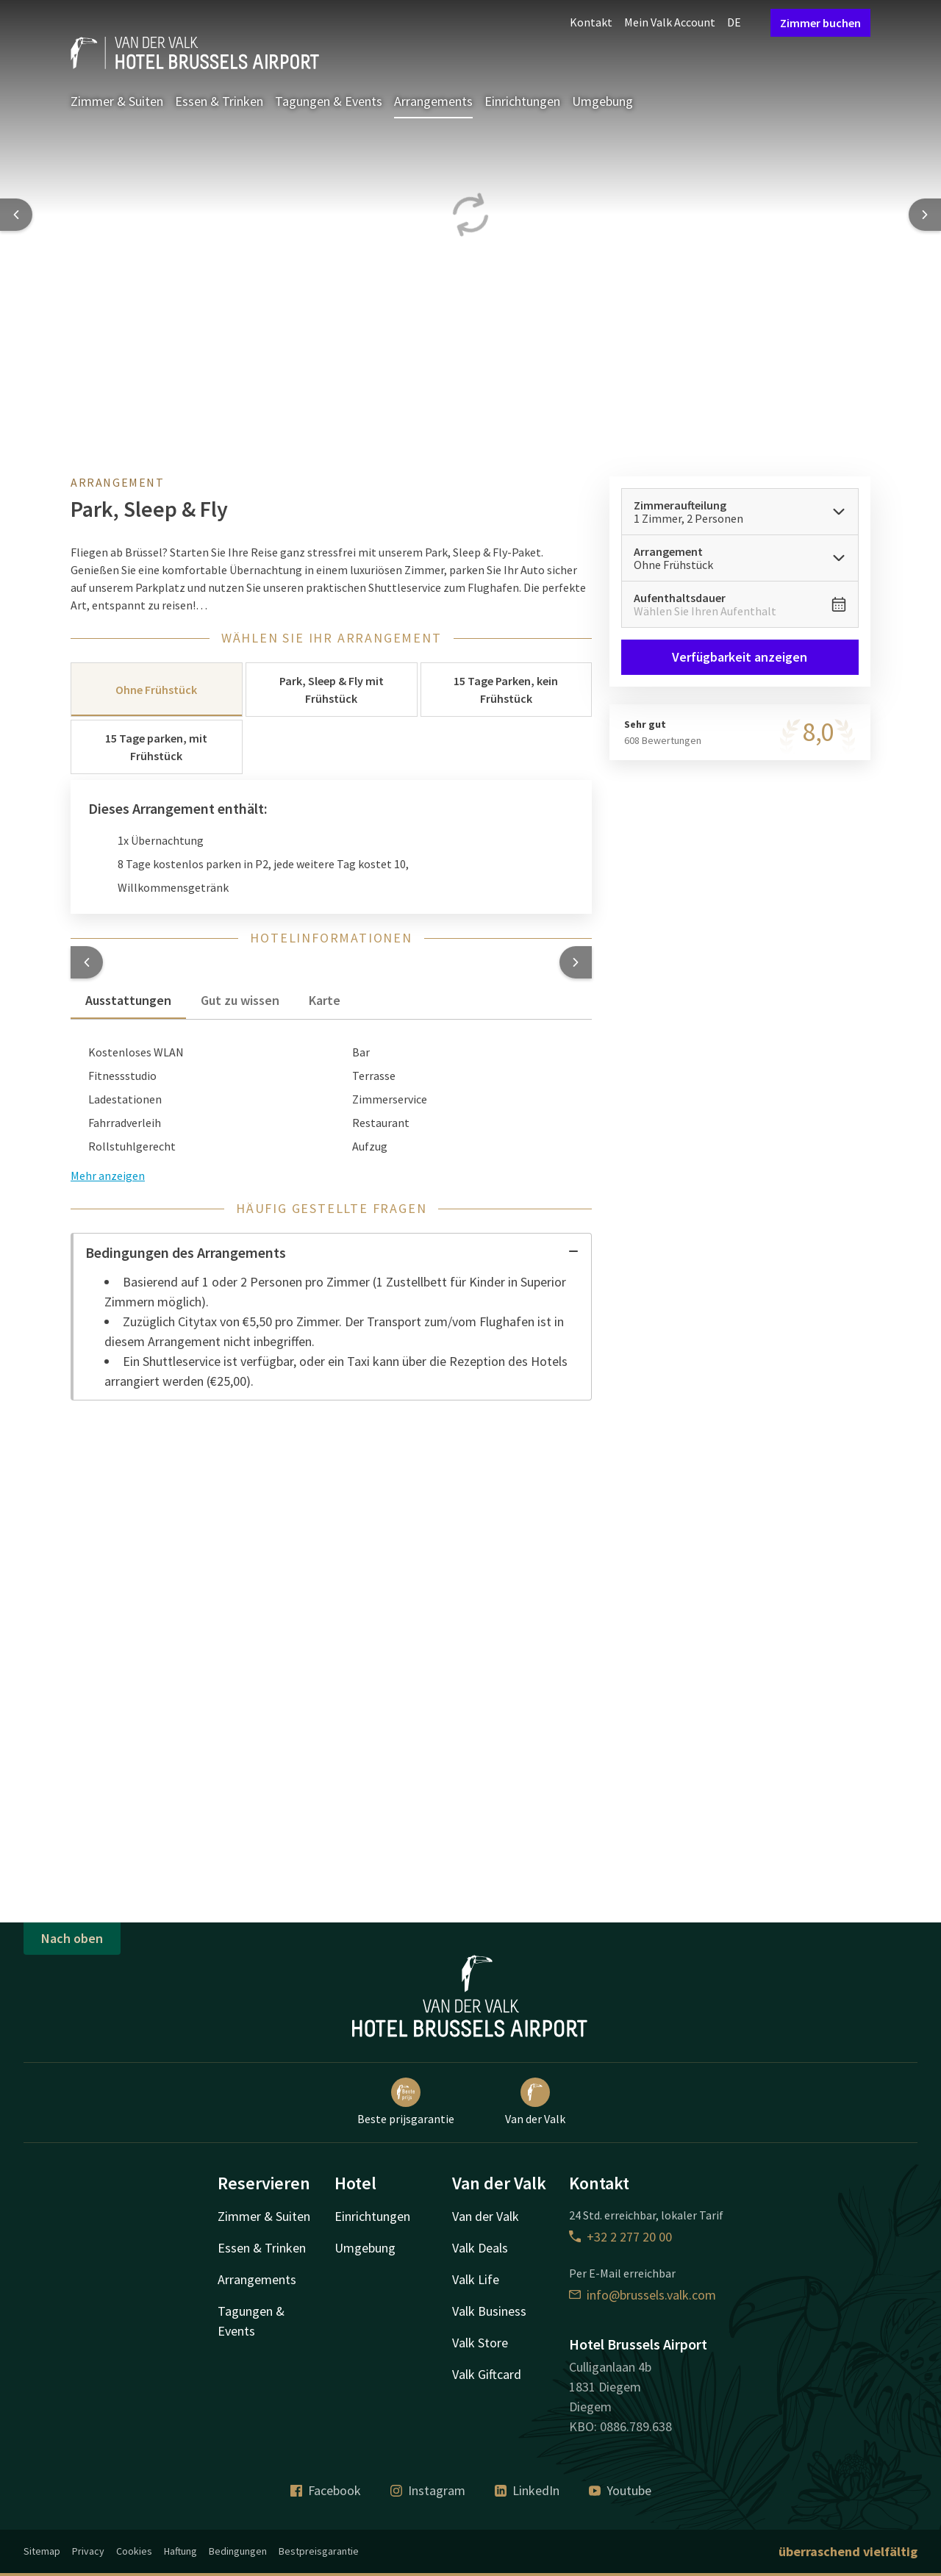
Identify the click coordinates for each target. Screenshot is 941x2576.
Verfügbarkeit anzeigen (740, 656)
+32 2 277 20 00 (620, 2236)
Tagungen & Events (328, 101)
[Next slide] (925, 214)
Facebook (325, 2490)
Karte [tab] (324, 1000)
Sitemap (42, 2551)
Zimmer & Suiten (117, 101)
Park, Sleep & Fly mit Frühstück (331, 689)
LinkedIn (527, 2490)
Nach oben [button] (72, 1938)
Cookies (134, 2551)
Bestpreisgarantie (319, 2551)
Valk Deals (480, 2247)
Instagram (427, 2490)
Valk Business (489, 2311)
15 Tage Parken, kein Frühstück (506, 689)
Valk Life (475, 2279)
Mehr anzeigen (108, 1175)
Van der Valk (535, 2102)
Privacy (88, 2551)
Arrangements (433, 101)
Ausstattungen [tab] (128, 1000)
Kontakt (591, 22)
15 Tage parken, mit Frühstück (156, 747)
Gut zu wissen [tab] (240, 1000)
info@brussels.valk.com (642, 2294)
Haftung (180, 2551)
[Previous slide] (16, 214)
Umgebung (602, 101)
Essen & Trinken (219, 101)
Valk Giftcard (486, 2374)
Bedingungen (238, 2551)
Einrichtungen (522, 101)
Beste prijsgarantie (405, 2102)
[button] (87, 962)
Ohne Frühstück (156, 689)
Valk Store (480, 2342)
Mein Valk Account (669, 22)
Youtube (620, 2490)
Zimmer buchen (820, 22)
